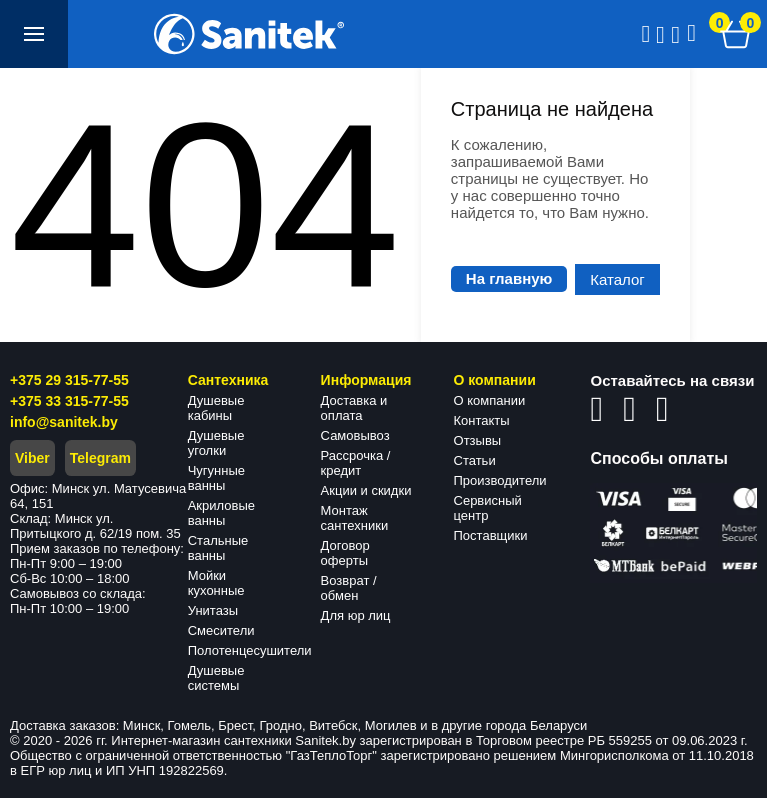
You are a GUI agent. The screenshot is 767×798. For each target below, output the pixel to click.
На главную (509, 278)
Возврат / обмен (349, 588)
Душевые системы (216, 678)
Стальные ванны (218, 548)
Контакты (482, 420)
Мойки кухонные (216, 583)
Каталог (617, 279)
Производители (500, 480)
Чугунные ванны (216, 478)
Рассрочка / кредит (356, 463)
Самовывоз (355, 435)
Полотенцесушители (250, 650)
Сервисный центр (488, 508)
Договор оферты (345, 553)
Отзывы (478, 440)
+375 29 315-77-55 (69, 380)
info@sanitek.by (64, 422)
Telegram (100, 458)
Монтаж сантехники (355, 518)
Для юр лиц (356, 615)
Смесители (221, 630)
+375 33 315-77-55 (69, 401)
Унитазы (213, 610)
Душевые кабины (216, 408)
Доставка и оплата (354, 408)
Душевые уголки (216, 443)
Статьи (475, 460)
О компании (490, 400)
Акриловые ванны (221, 513)
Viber (32, 458)
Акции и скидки (366, 490)
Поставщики (491, 535)
